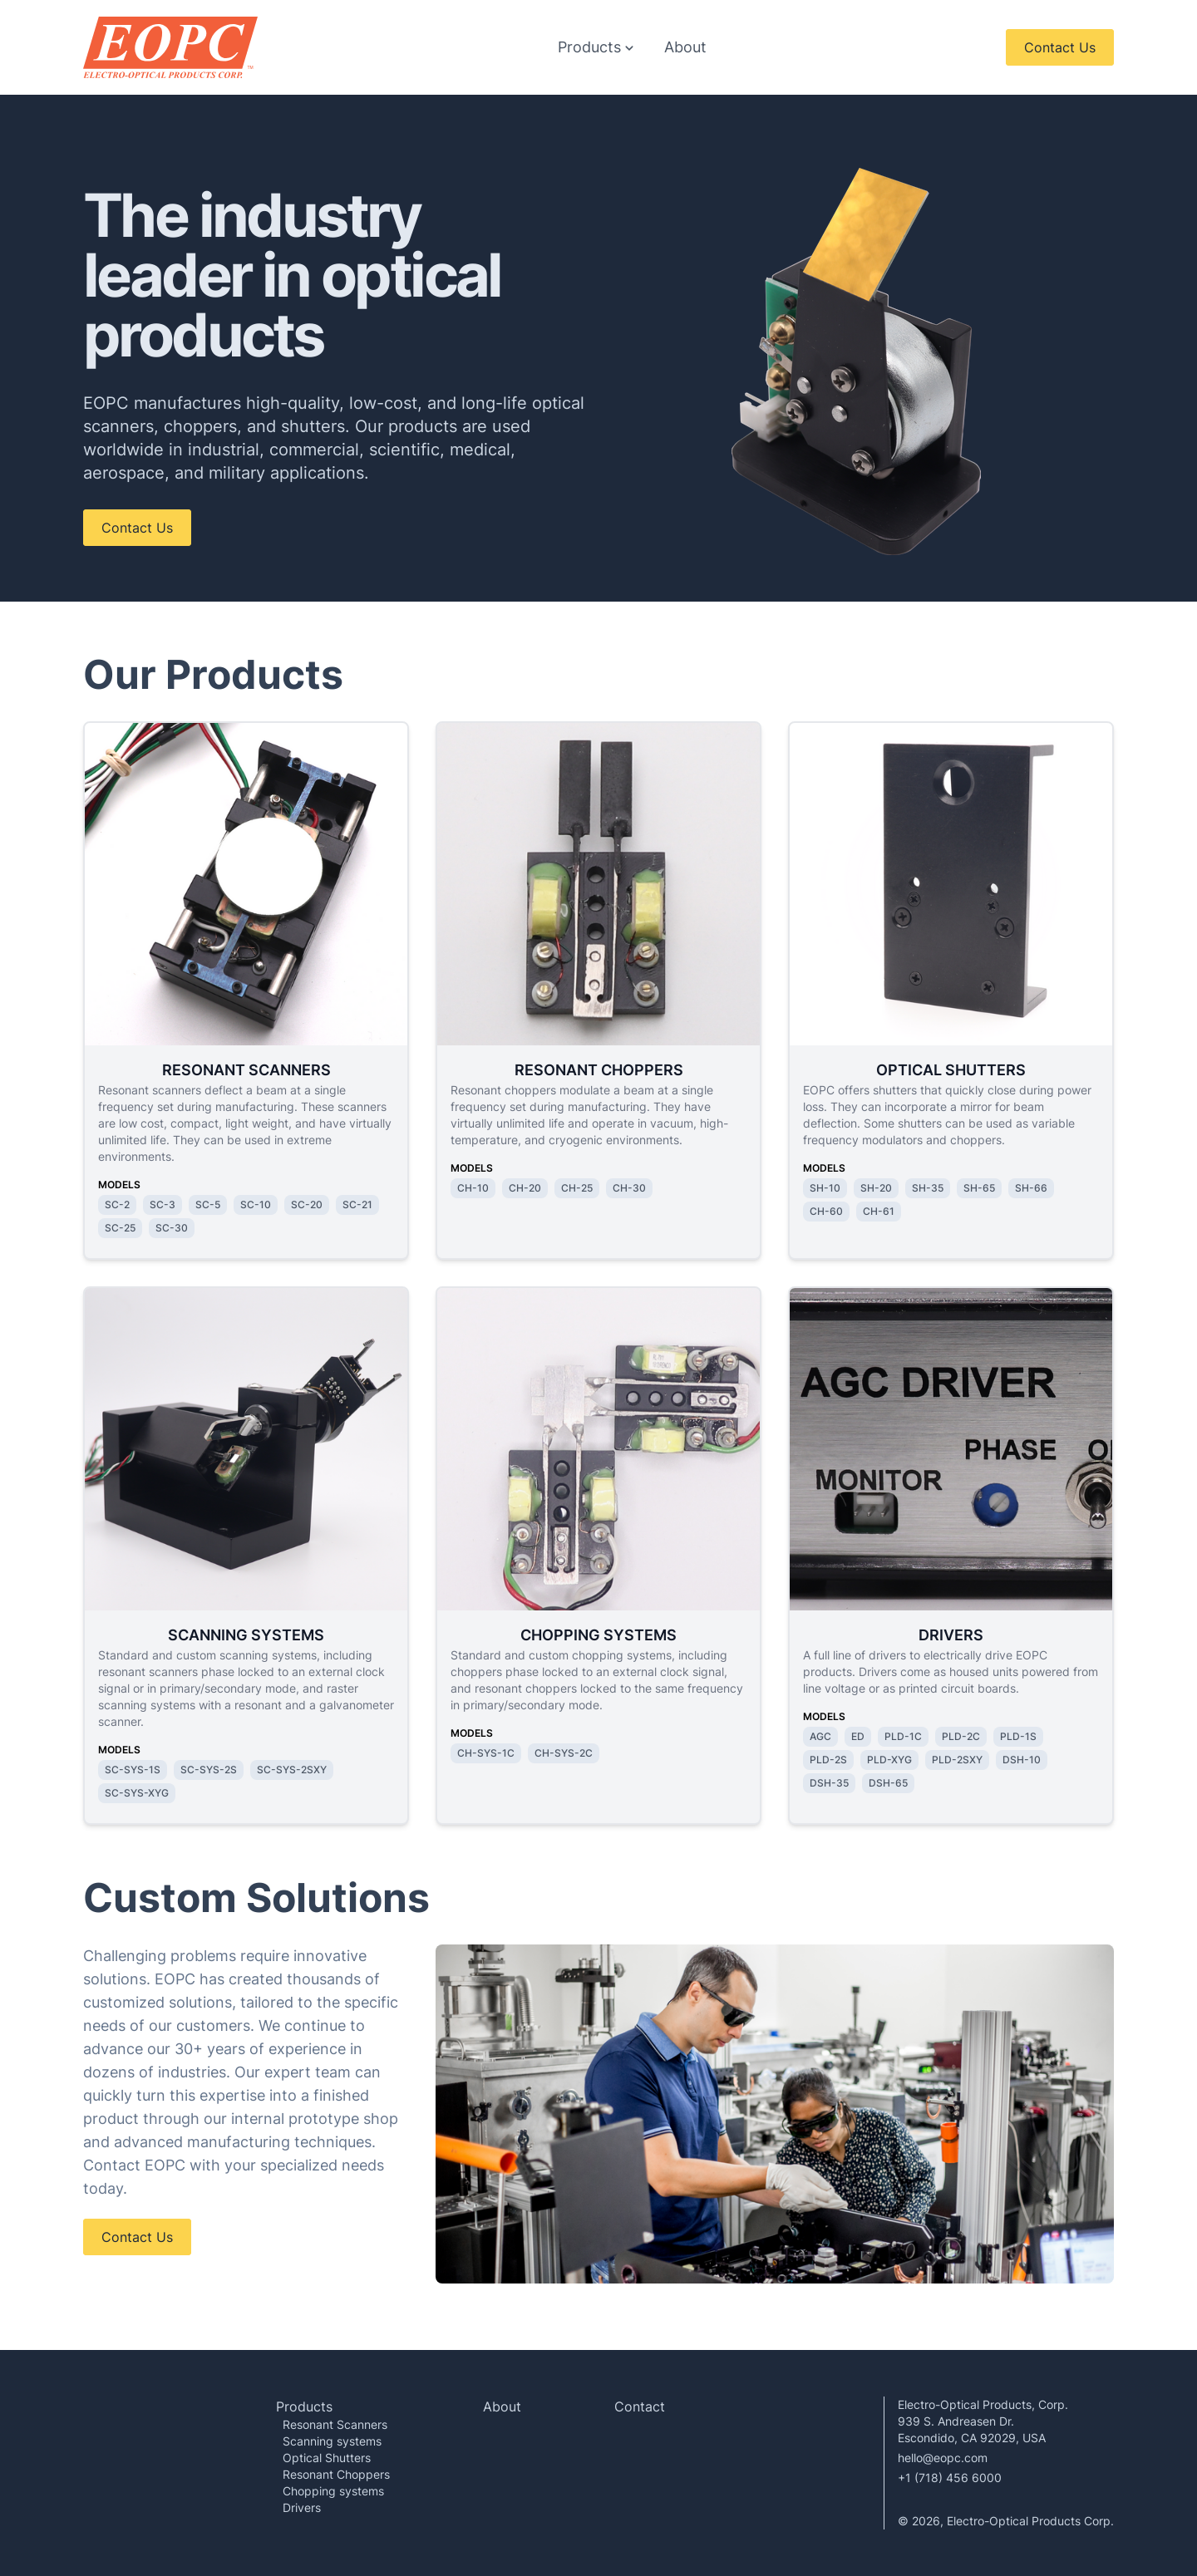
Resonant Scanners (335, 2424)
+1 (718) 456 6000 (950, 2477)
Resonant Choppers (336, 2474)
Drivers (302, 2507)
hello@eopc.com (943, 2458)
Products (304, 2406)
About (685, 47)
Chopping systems (333, 2491)
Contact (639, 2406)
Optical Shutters (327, 2458)
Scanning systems (332, 2441)
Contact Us (1060, 47)
